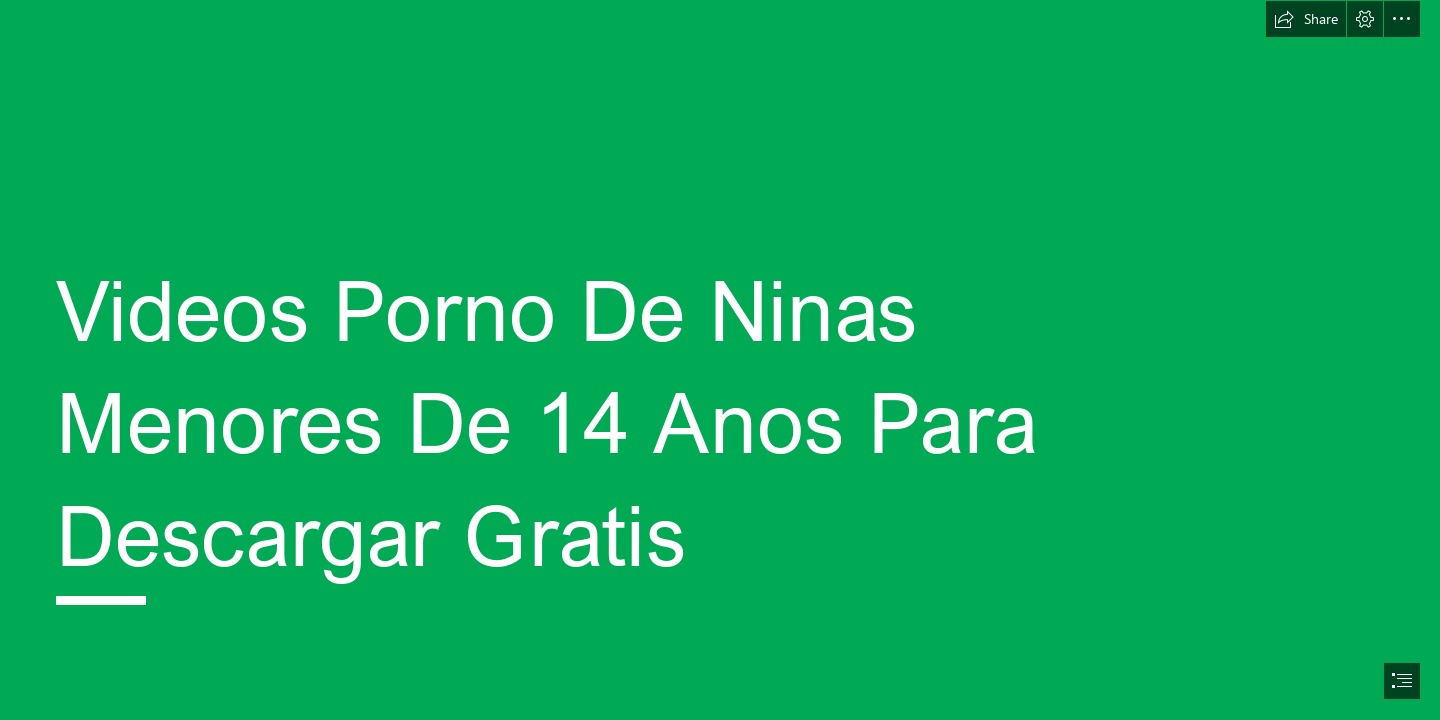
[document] (720, 360)
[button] (1306, 19)
